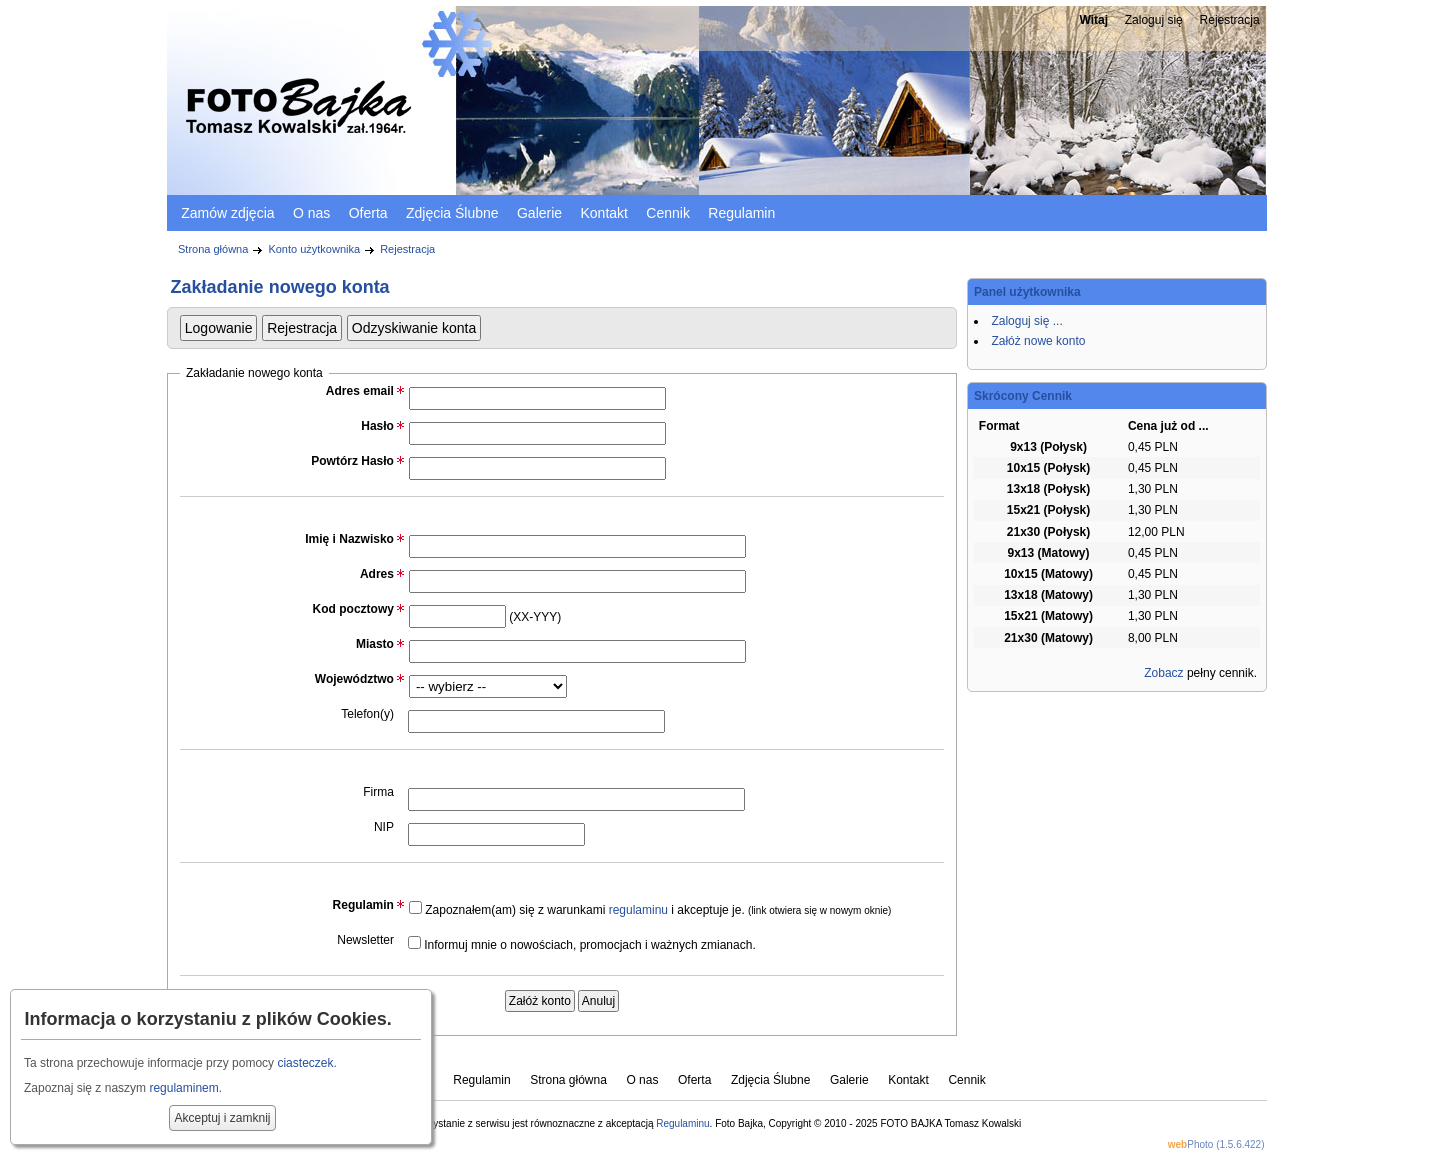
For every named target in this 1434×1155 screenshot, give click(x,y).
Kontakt (603, 213)
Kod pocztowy (353, 609)
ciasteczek (305, 1063)
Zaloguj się (1154, 20)
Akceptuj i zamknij (222, 1118)
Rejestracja (1230, 20)
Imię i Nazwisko (349, 539)
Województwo (354, 679)
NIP (384, 827)
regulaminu (638, 910)
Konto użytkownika (314, 249)
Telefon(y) (367, 714)
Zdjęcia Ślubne (452, 213)
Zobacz (1163, 673)
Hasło (377, 426)
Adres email (360, 391)
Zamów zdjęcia (227, 213)
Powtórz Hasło (352, 461)
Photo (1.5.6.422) (1216, 1144)
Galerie (539, 213)
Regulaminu (682, 1123)
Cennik (668, 213)
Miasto (375, 644)
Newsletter (365, 940)
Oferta (368, 213)
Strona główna (213, 249)
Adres (377, 574)
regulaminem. (185, 1088)
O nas (311, 213)
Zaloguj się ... (1026, 321)
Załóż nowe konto (1038, 341)
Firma (378, 792)
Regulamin (741, 213)
